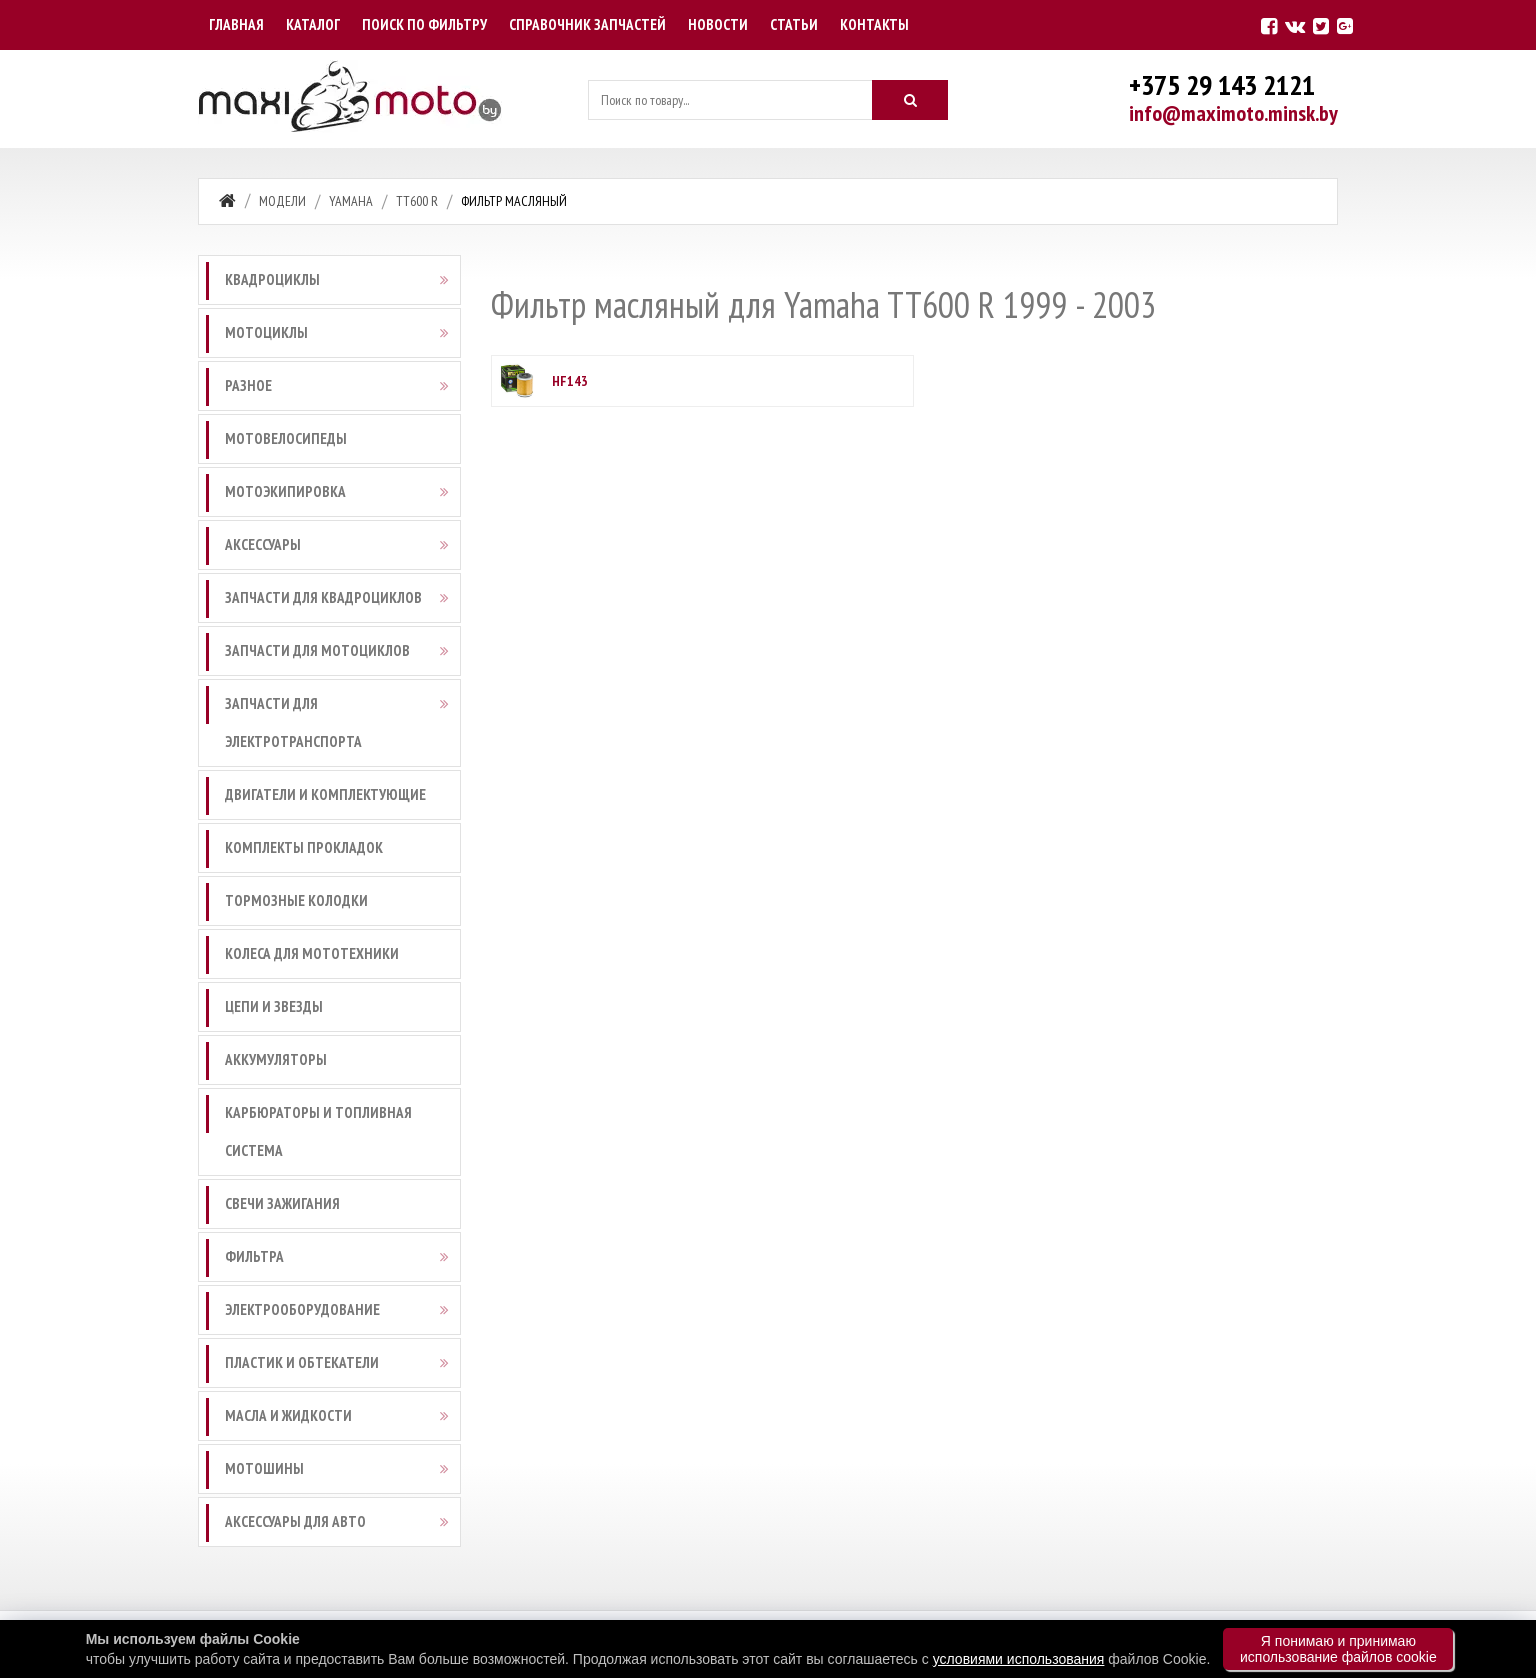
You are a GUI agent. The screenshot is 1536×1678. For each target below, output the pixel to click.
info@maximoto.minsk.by (1233, 113)
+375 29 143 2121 (1222, 84)
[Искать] (910, 100)
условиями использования (1019, 1659)
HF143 (570, 381)
